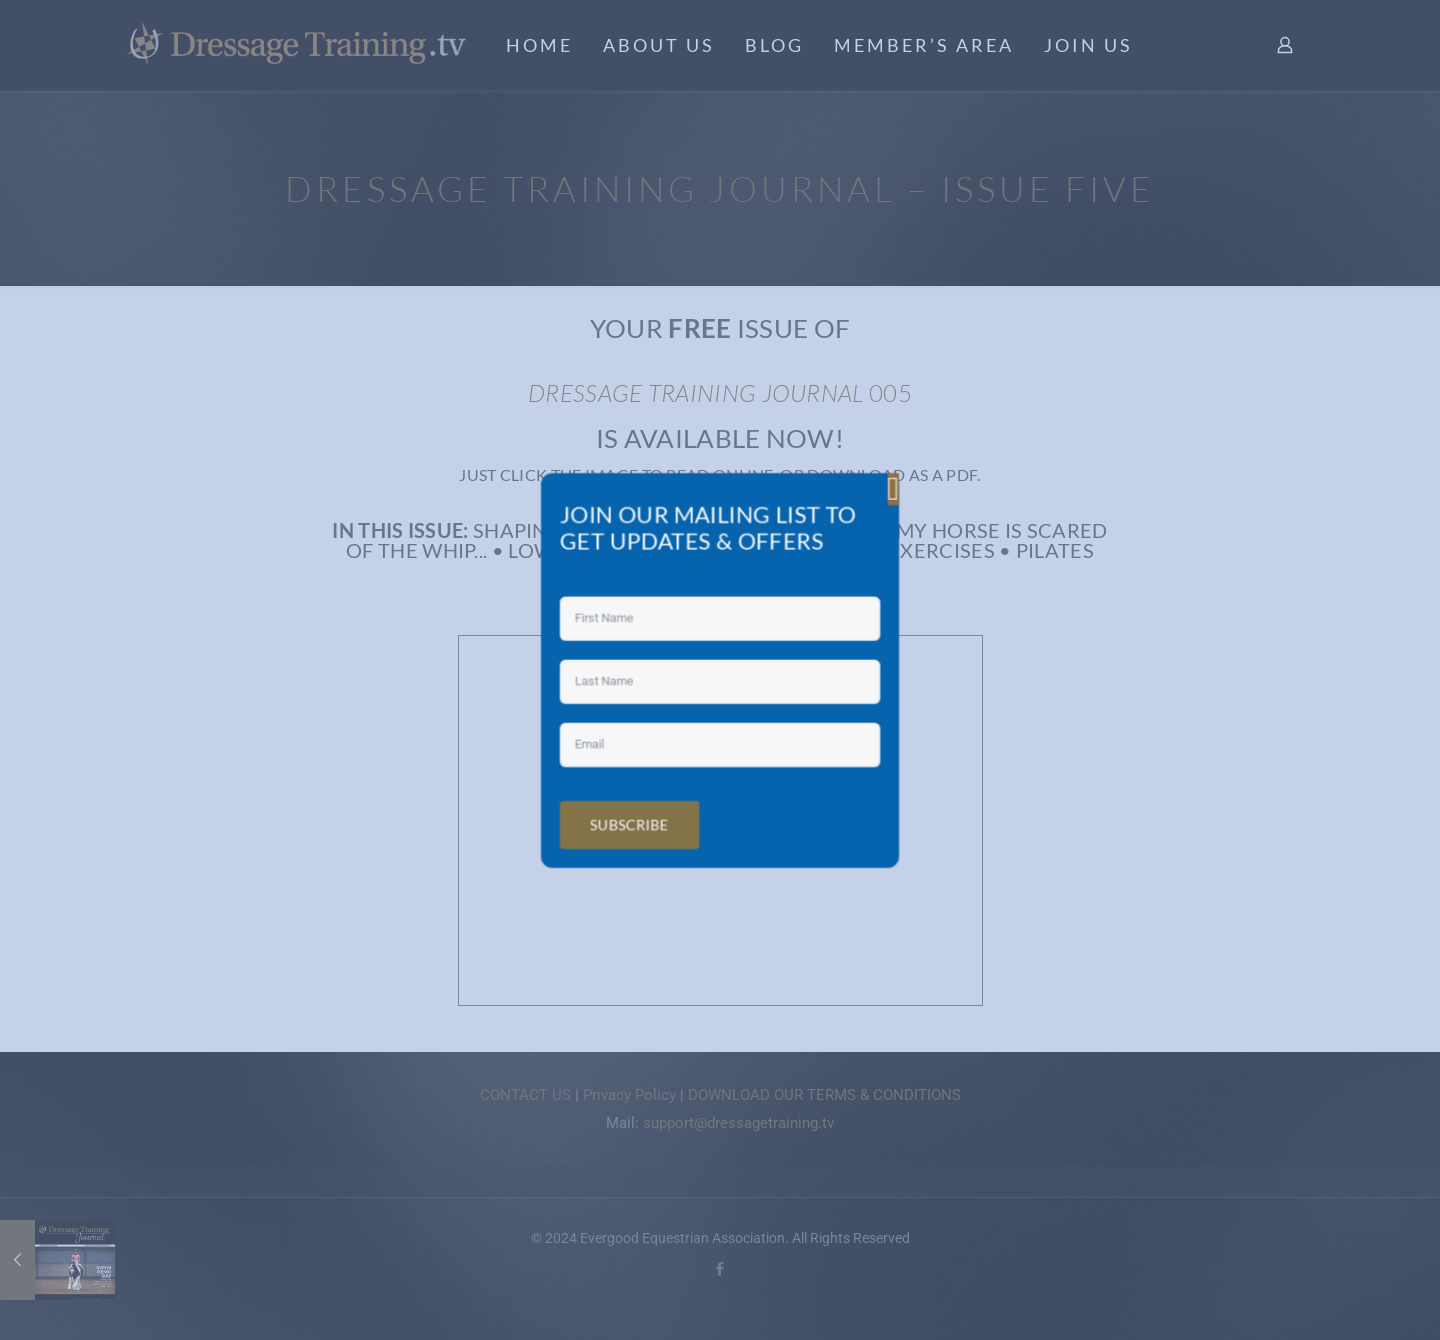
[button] (861, 522)
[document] (720, 670)
